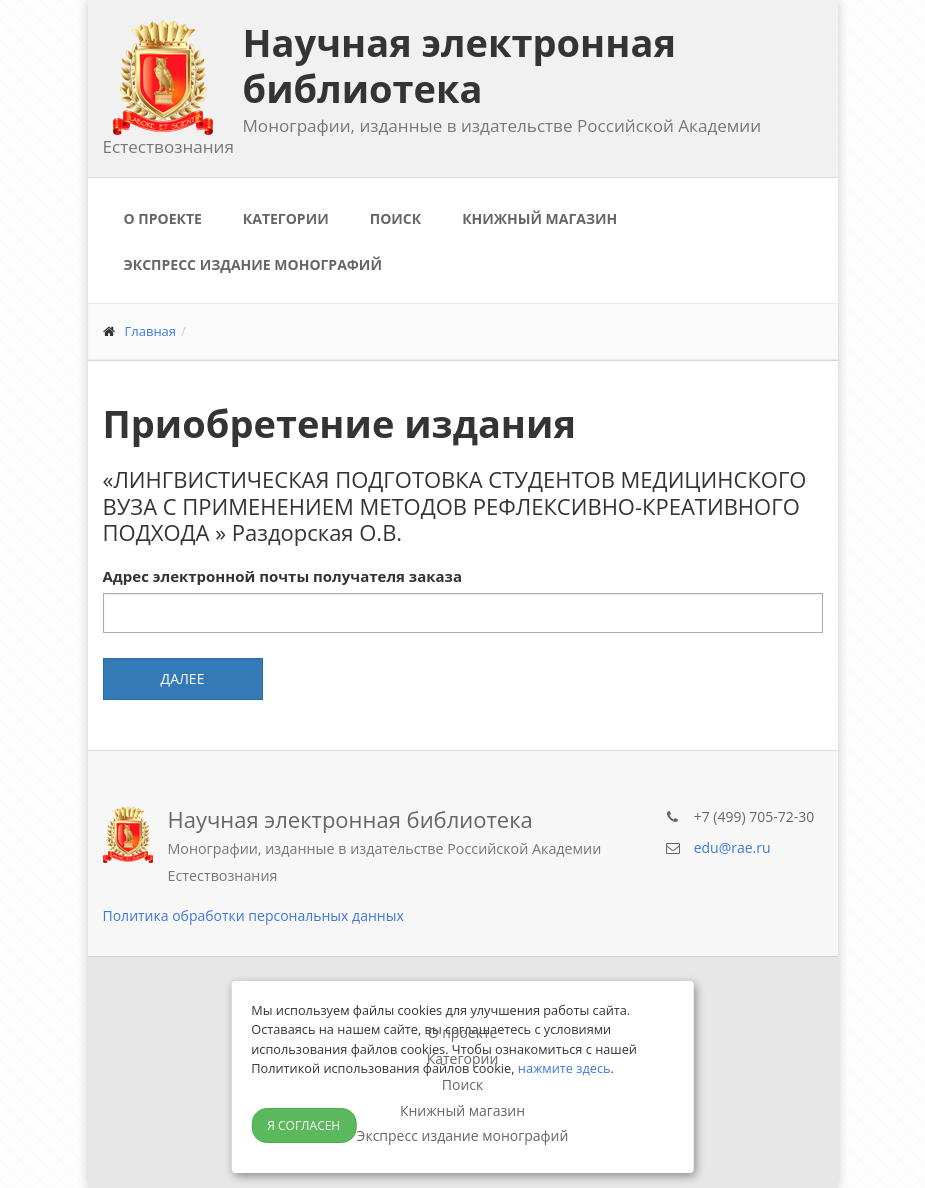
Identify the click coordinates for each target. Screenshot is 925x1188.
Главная (151, 331)
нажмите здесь (564, 1068)
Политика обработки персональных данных (253, 915)
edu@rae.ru (732, 847)
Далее (183, 678)
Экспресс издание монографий (253, 264)
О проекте (163, 218)
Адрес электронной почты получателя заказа (282, 576)
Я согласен (303, 1125)
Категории (286, 218)
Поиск (395, 218)
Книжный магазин (539, 218)
